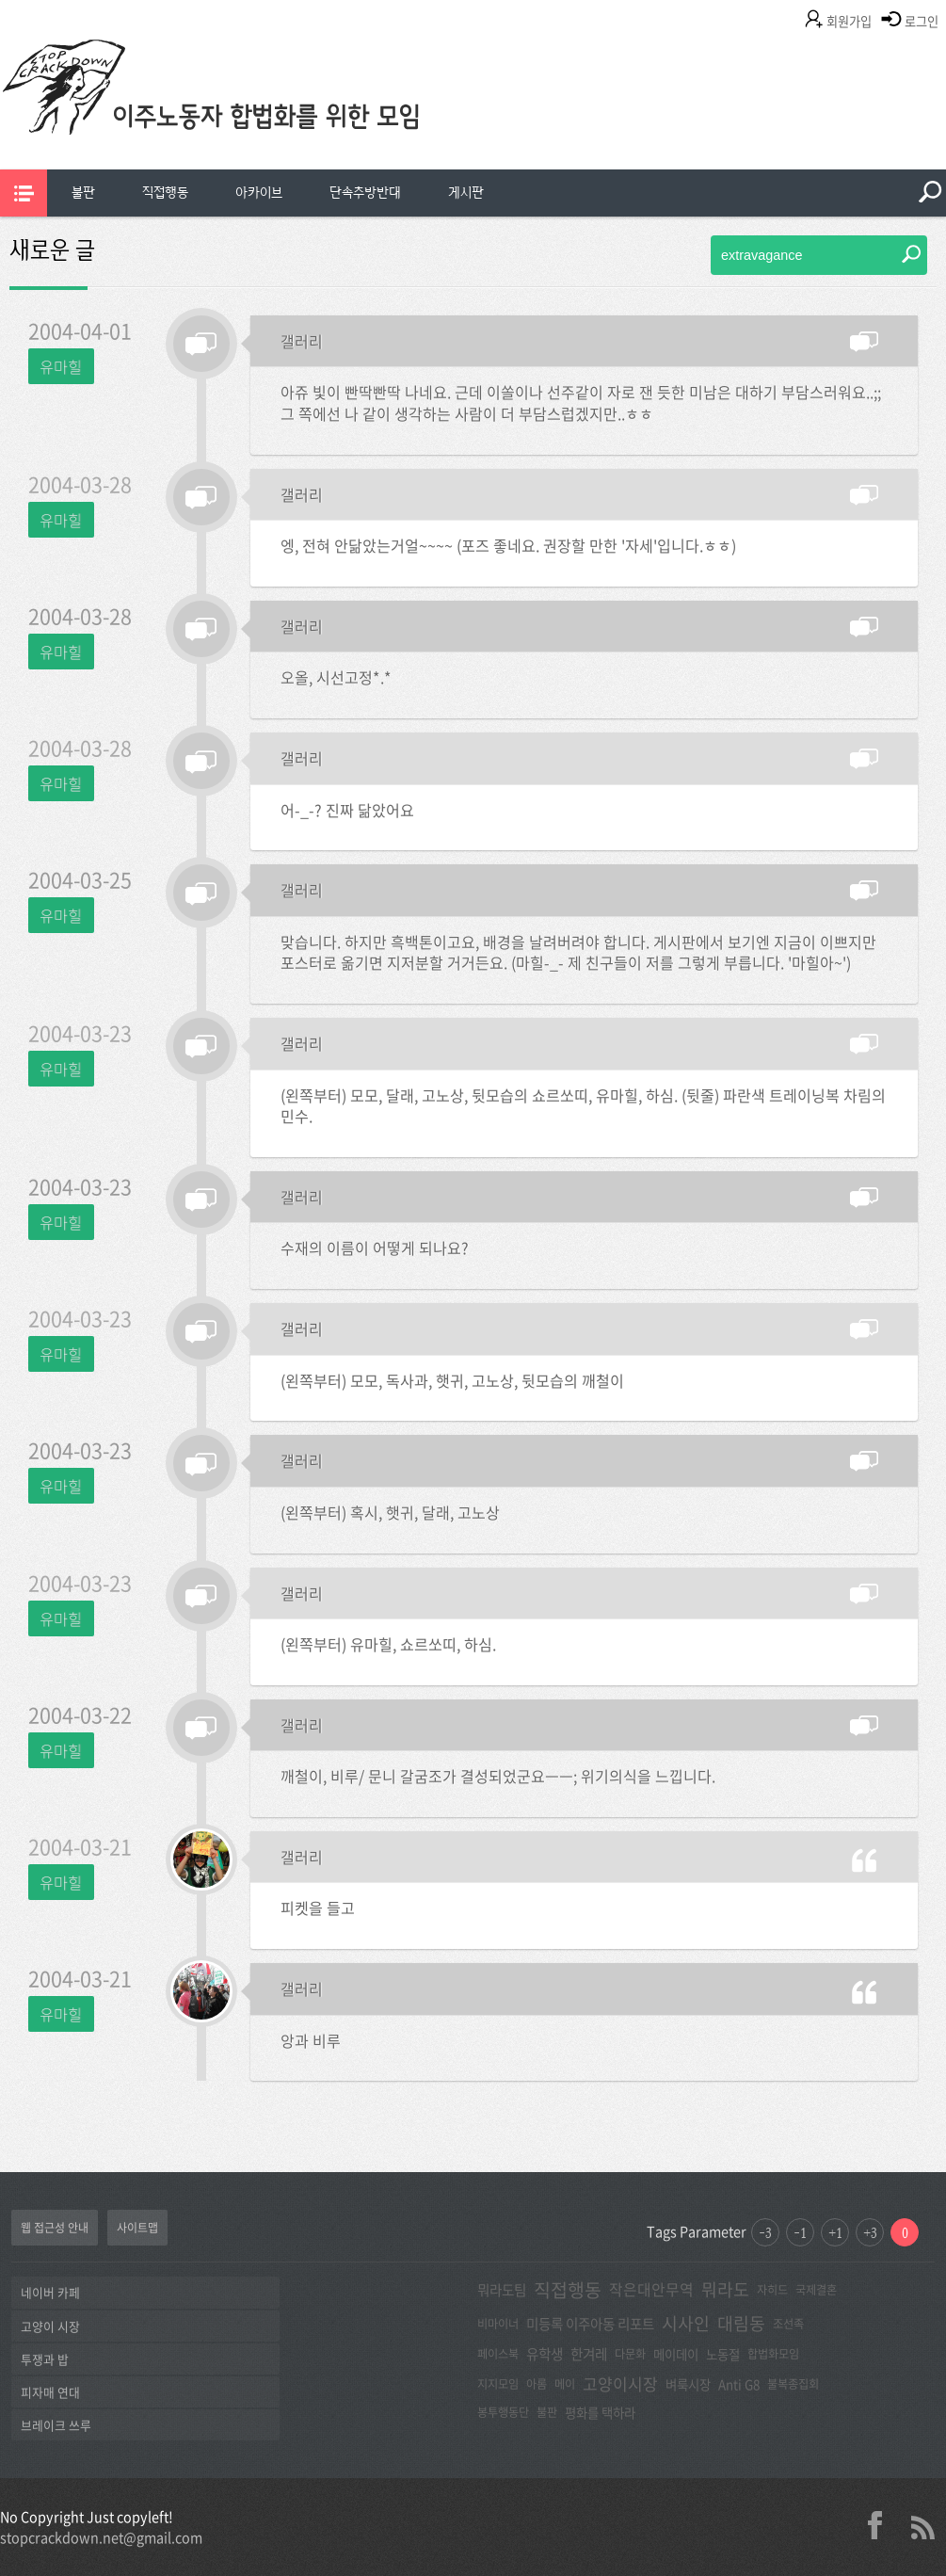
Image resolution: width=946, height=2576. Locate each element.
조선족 (788, 2323)
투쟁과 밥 (45, 2359)
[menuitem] (83, 193)
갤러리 (302, 341)
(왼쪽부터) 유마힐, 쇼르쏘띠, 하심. (388, 1644)
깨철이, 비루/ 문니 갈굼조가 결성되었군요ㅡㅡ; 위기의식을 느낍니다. (498, 1775)
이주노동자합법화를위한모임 (249, 118)
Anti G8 (739, 2384)
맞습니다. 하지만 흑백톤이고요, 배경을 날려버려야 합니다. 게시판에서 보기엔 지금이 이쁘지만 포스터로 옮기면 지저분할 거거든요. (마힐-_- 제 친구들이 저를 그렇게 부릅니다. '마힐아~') (578, 952)
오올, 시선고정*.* (336, 677)
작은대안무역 (651, 2289)
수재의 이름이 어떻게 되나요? (375, 1247)
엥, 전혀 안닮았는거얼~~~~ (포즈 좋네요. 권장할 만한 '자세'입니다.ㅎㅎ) (508, 545)
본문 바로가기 (0, 0)
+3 (870, 2232)
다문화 (630, 2353)
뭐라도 (725, 2289)
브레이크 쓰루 (56, 2425)
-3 (765, 2232)
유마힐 (61, 366)
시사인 (686, 2323)
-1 (800, 2232)
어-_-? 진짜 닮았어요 (347, 809)
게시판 (466, 193)
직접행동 (165, 193)
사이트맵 (137, 2227)
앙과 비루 (311, 2040)
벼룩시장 (688, 2384)
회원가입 (849, 21)
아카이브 (258, 193)
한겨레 (588, 2353)
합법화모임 (773, 2353)
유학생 (544, 2353)
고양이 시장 (50, 2326)
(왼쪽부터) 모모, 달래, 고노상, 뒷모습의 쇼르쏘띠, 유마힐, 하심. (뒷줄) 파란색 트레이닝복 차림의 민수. (583, 1106)
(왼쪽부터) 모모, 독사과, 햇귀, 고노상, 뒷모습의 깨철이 (452, 1380)
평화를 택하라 (600, 2412)
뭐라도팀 (501, 2289)
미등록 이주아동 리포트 (590, 2323)
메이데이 (675, 2353)
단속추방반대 (365, 193)
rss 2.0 (922, 2525)
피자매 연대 (50, 2392)
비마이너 (498, 2323)
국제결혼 (816, 2289)
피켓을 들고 (318, 1907)
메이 (564, 2383)
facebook (882, 2525)
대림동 (741, 2323)
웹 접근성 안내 (54, 2227)
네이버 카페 (50, 2292)
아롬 (536, 2383)
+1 (835, 2232)
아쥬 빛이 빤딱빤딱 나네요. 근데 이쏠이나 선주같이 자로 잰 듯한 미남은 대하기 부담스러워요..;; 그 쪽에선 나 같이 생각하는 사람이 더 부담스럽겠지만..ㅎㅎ (581, 402)
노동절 (723, 2353)
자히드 (772, 2289)
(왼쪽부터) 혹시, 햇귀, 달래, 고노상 (390, 1512)
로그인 (921, 21)
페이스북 (498, 2353)
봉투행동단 (503, 2412)
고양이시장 (620, 2383)
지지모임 (498, 2383)
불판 (83, 193)
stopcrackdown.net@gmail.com (101, 2537)
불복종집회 (793, 2383)
